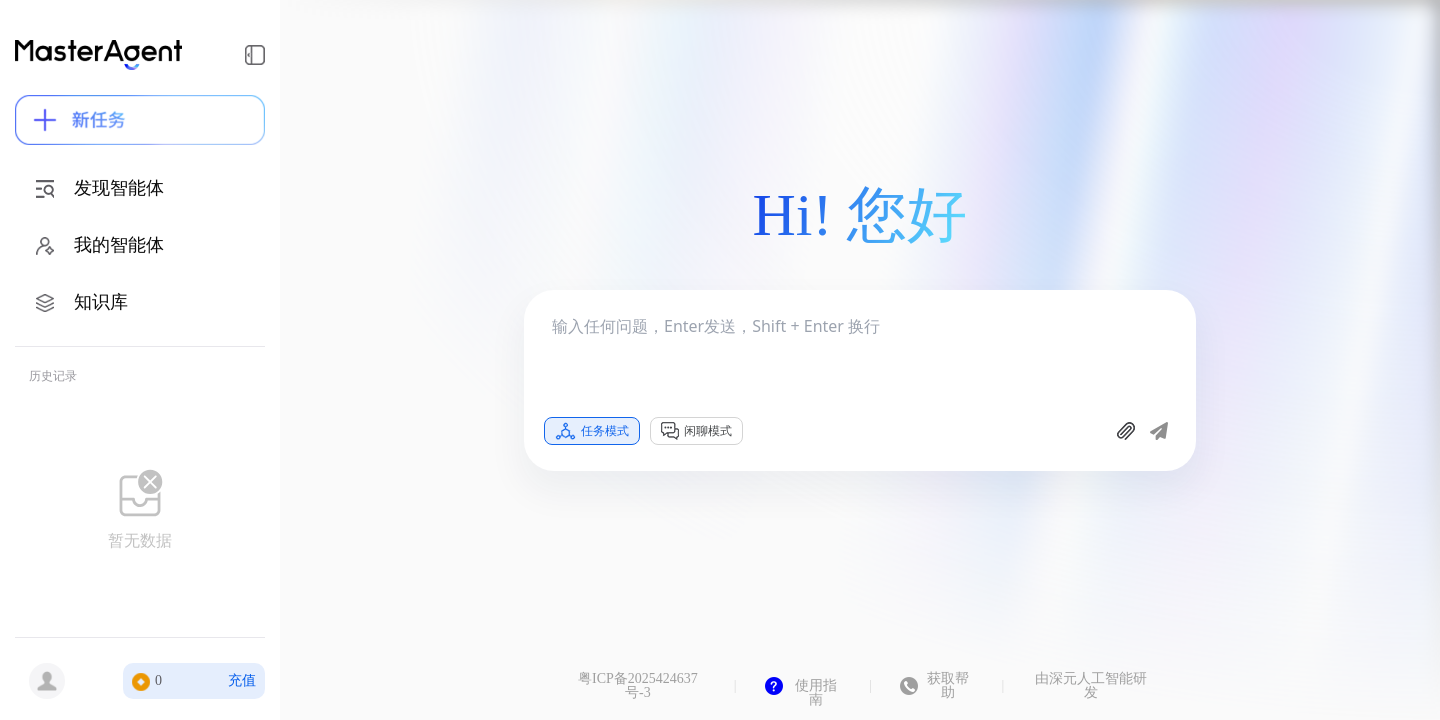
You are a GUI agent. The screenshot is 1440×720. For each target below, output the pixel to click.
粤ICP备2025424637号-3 (638, 686)
